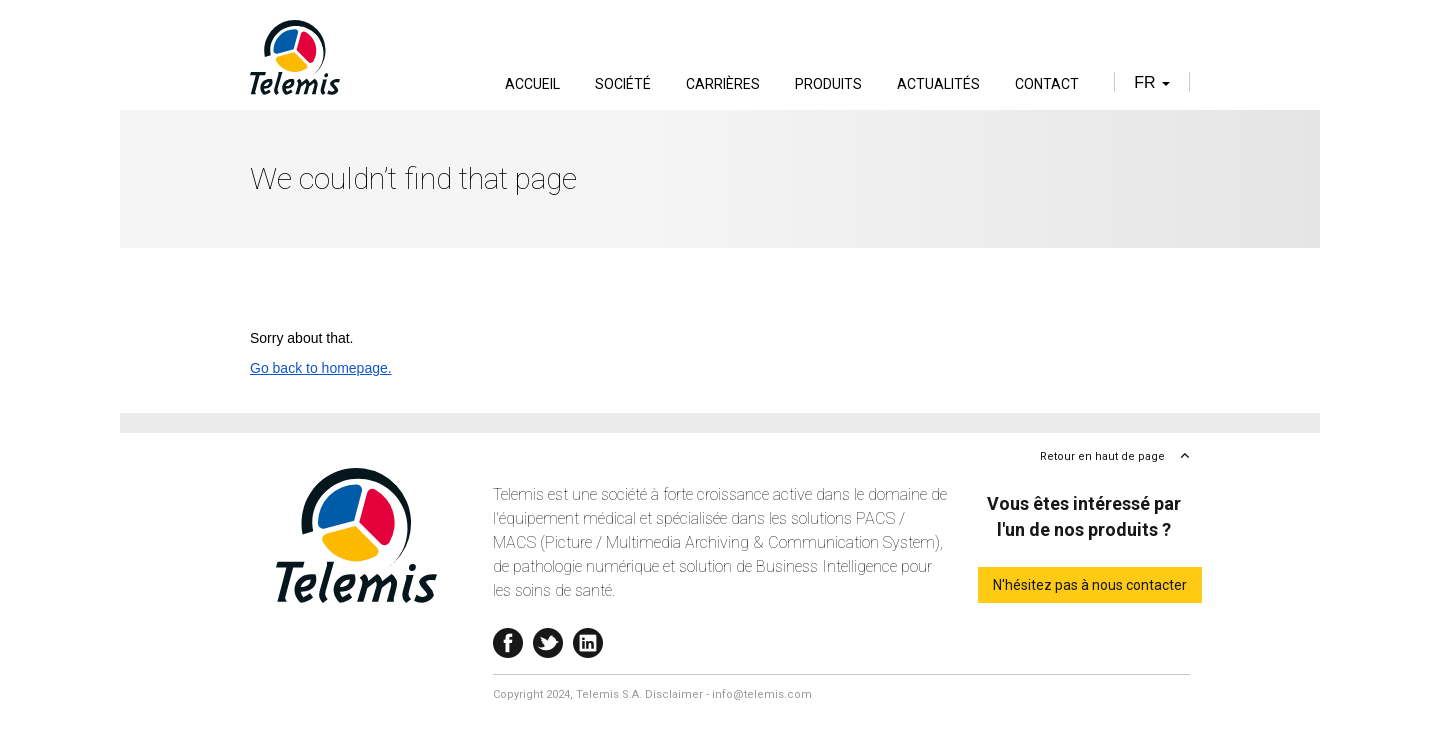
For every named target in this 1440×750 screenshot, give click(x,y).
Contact (1047, 84)
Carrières (723, 84)
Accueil (532, 84)
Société (623, 84)
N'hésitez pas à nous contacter (1090, 585)
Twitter (548, 638)
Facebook (508, 638)
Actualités (938, 84)
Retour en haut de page (1102, 456)
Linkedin (588, 638)
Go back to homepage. (321, 368)
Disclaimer (674, 694)
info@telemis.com (762, 694)
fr (1152, 82)
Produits (828, 84)
